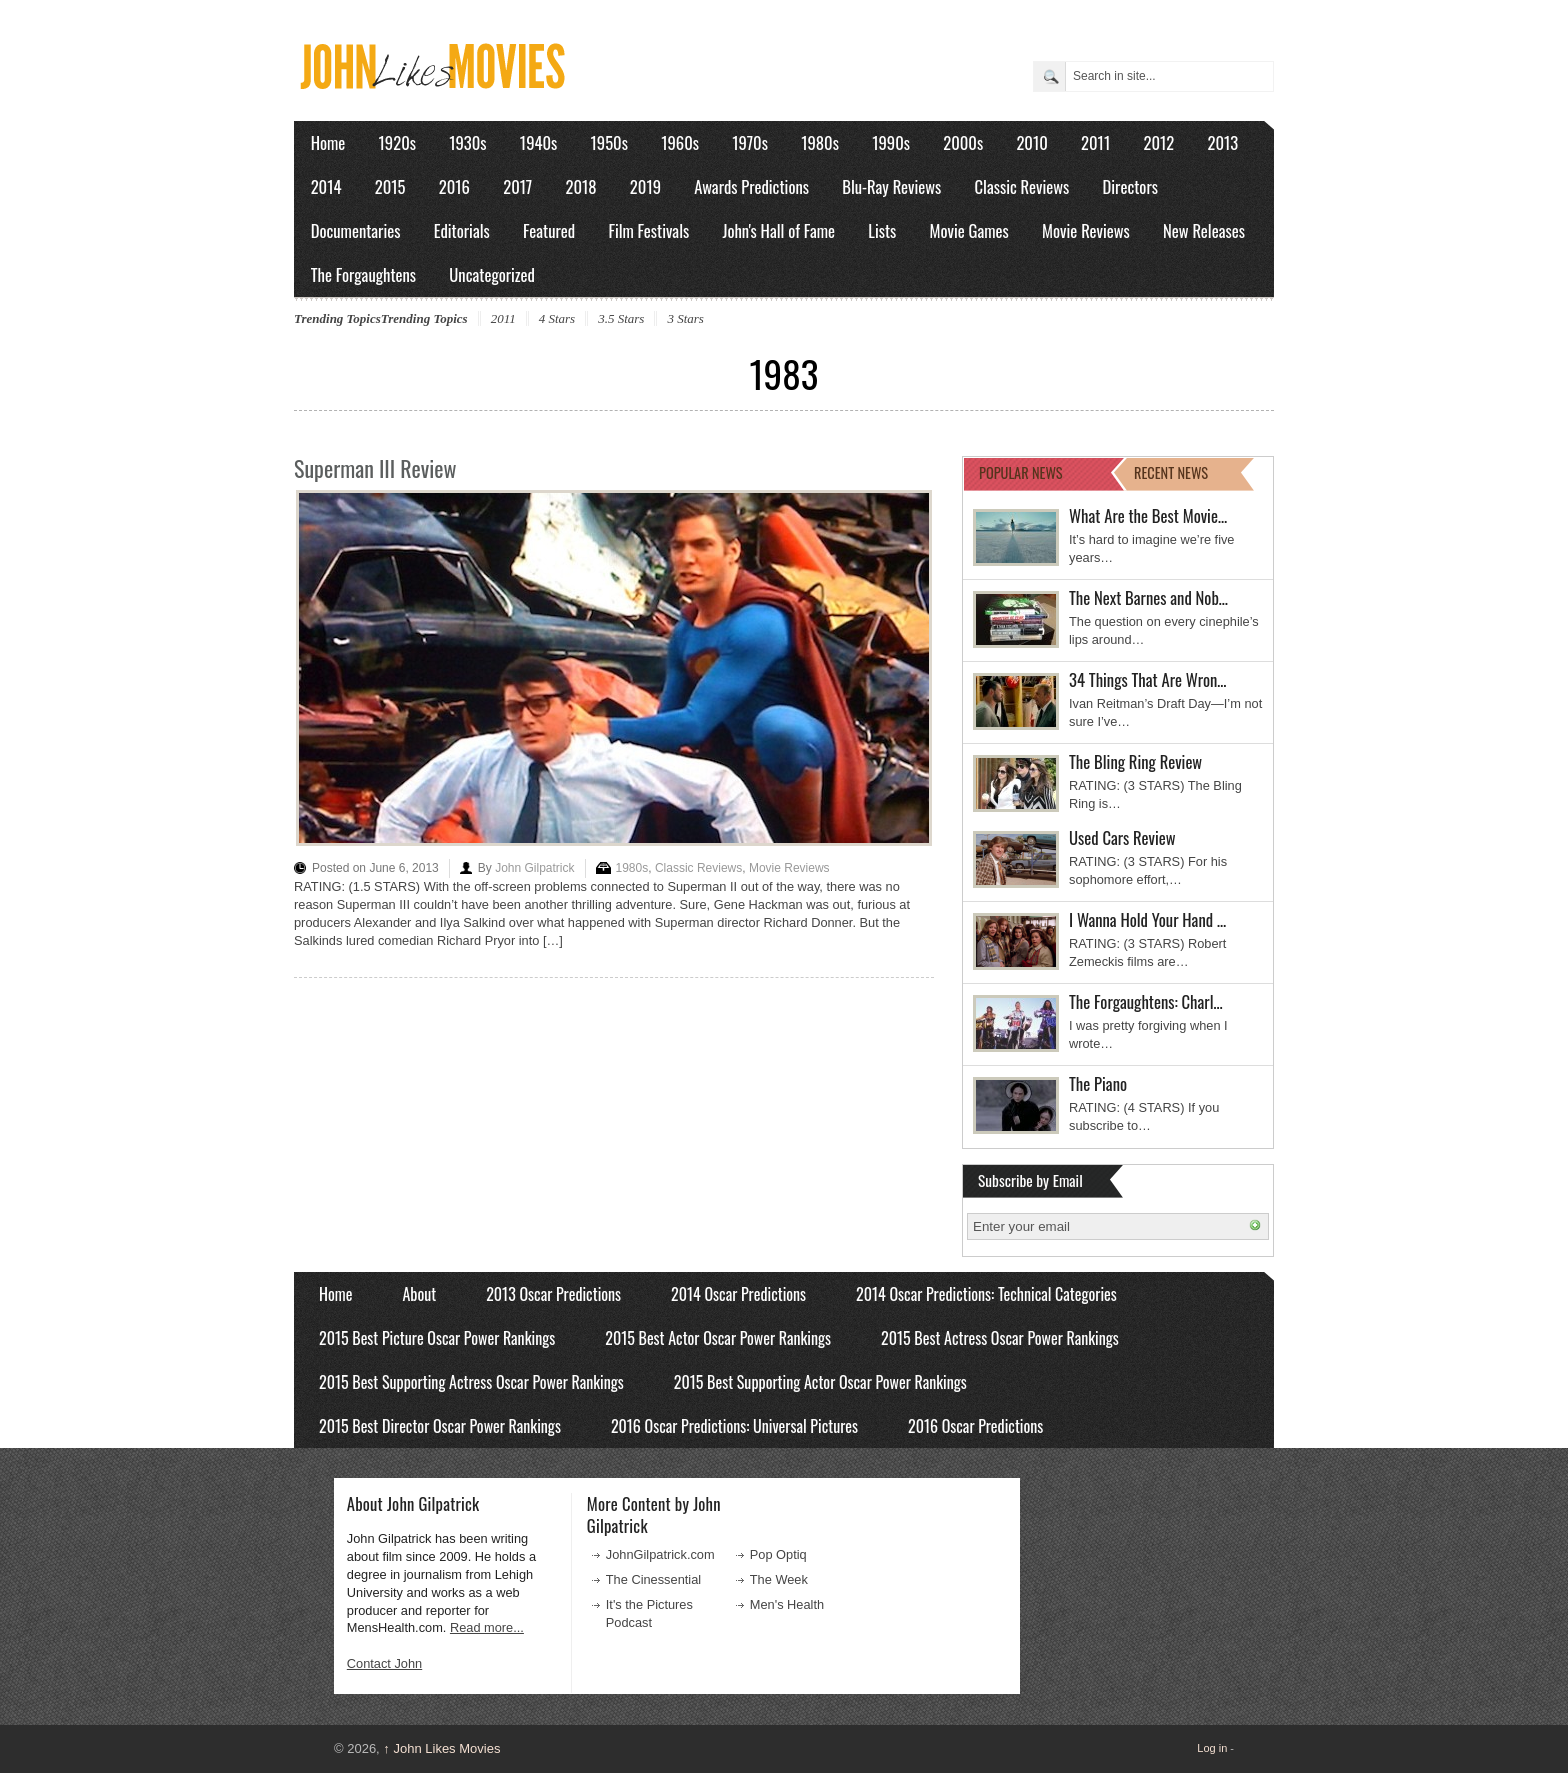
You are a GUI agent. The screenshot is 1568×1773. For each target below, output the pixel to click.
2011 (1095, 142)
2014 (326, 186)
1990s (891, 142)
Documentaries (356, 230)
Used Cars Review (1122, 837)
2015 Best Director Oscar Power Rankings (440, 1426)
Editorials (462, 230)
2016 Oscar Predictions (975, 1426)
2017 (517, 186)
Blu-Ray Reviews (891, 186)
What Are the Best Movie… (1148, 515)
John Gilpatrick (534, 868)
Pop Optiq (778, 1554)
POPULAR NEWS (1021, 472)
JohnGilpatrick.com (660, 1554)
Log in (1212, 1748)
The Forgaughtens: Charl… (1146, 1001)
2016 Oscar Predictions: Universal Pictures (734, 1426)
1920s (397, 142)
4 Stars (557, 318)
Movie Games (969, 230)
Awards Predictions (751, 186)
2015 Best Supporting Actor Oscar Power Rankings (820, 1382)
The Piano (1098, 1083)
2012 (1158, 142)
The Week (779, 1579)
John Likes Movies (441, 1748)
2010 (1031, 142)
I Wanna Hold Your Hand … (1147, 919)
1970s (750, 142)
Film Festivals (648, 230)
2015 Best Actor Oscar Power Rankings (718, 1338)
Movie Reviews (1086, 230)
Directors (1130, 186)
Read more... (487, 1627)
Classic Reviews (1022, 186)
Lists (882, 230)
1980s (820, 142)
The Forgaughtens (363, 274)
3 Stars (685, 318)
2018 (580, 186)
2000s (963, 142)
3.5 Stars (621, 318)
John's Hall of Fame (778, 230)
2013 (1222, 142)
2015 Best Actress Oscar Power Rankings (1000, 1338)
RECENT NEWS (1171, 472)
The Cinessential (653, 1579)
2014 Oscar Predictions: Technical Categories (986, 1294)
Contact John (384, 1663)
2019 (645, 186)
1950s (609, 142)
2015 (390, 186)
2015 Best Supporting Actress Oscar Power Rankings (471, 1382)
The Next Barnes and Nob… (1148, 597)
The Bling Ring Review (1135, 761)
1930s (467, 142)
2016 (454, 186)
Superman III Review (375, 468)
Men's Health (787, 1604)
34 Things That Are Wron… (1148, 679)
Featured (549, 230)
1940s (538, 142)
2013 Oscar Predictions (553, 1294)
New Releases (1204, 230)
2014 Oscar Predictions (738, 1294)
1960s (680, 142)
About (419, 1294)
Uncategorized (492, 274)
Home (328, 142)
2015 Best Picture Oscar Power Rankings (437, 1338)
